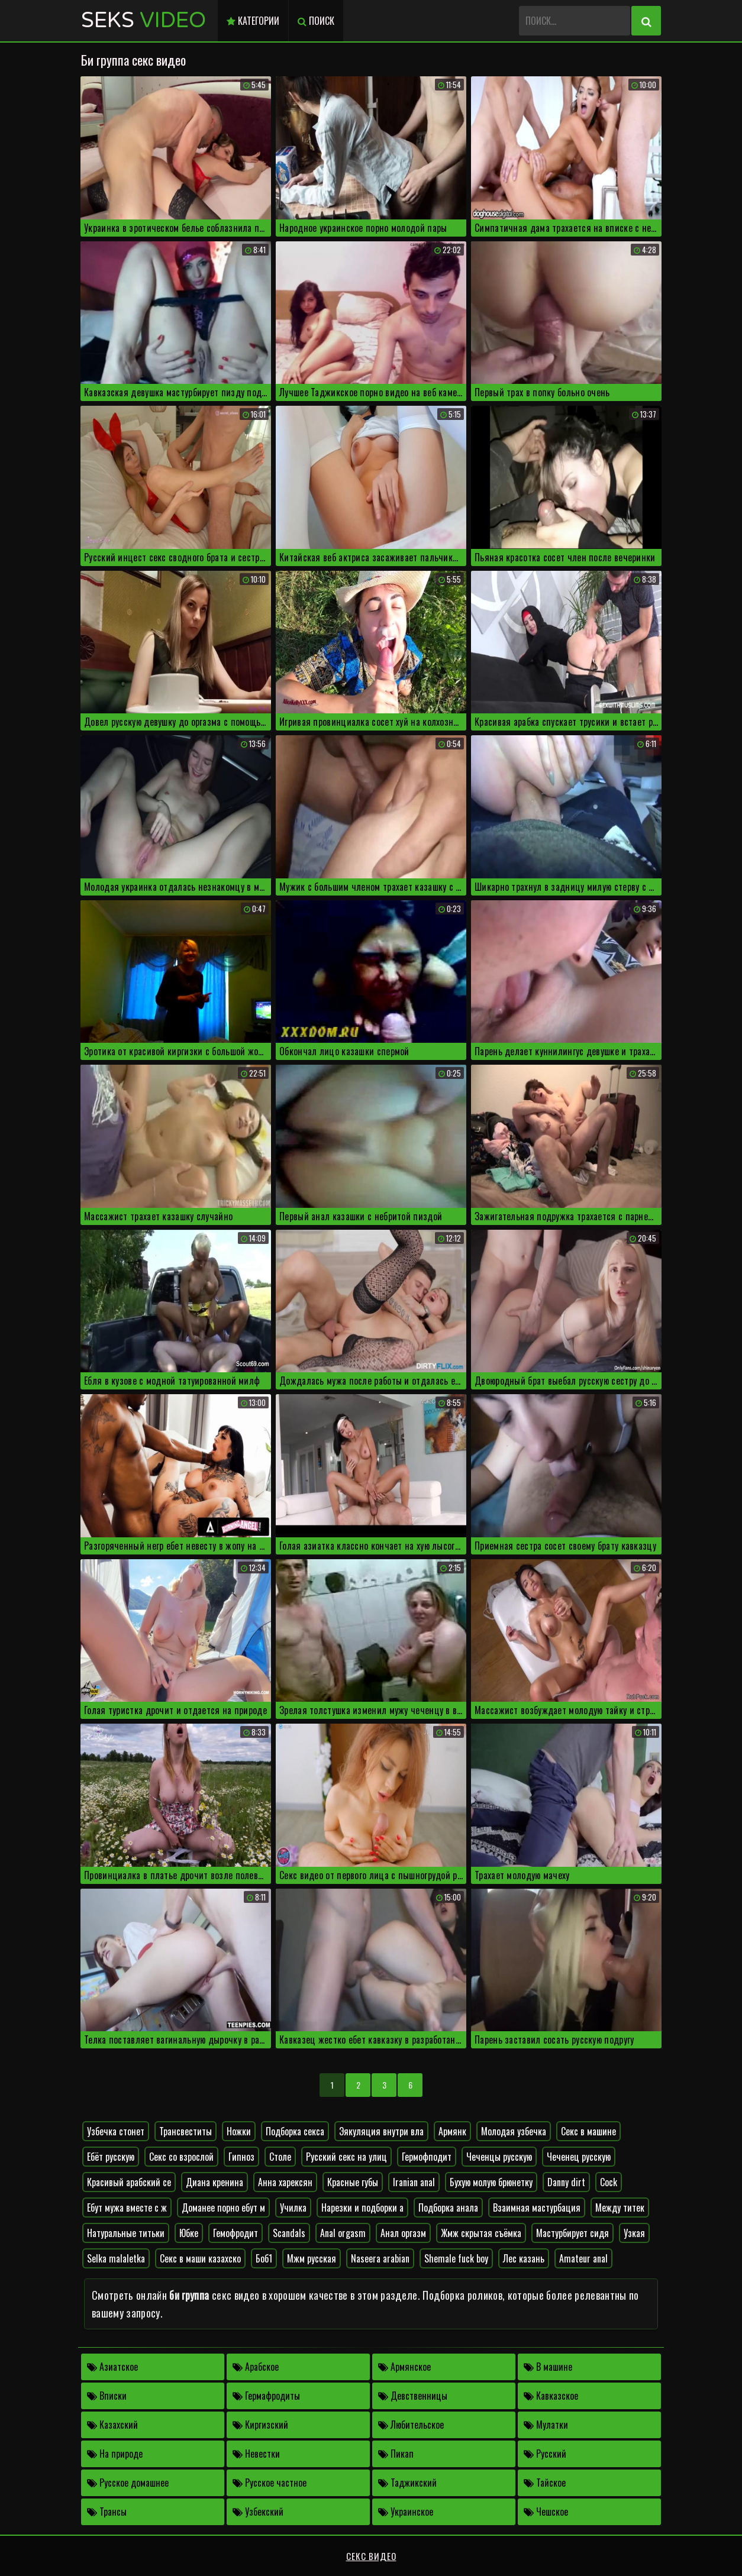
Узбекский (258, 2511)
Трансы (107, 2511)
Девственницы (412, 2395)
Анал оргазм (403, 2233)
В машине (548, 2367)
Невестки (256, 2453)
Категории (253, 21)
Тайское (545, 2482)
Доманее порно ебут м (223, 2207)
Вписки (107, 2395)
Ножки (239, 2131)
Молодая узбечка (513, 2131)
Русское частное (270, 2482)
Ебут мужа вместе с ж (127, 2207)
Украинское (405, 2511)
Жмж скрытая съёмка (481, 2233)
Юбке (188, 2233)
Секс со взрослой (181, 2157)
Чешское (546, 2511)
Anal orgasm (343, 2233)
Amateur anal (583, 2258)
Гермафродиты (266, 2395)
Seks (143, 20)
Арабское (256, 2367)
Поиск (316, 21)
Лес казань (523, 2258)
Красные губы (352, 2182)
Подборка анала (448, 2207)
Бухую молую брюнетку (491, 2182)
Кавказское (551, 2395)
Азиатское (112, 2367)
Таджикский (407, 2482)
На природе (115, 2453)
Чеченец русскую (579, 2157)
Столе (280, 2157)
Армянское (404, 2367)
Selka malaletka (116, 2258)
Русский (545, 2453)
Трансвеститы (185, 2131)
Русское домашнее (128, 2482)
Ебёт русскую (110, 2157)
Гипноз (241, 2157)
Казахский (112, 2424)
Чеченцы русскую (499, 2157)
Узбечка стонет (115, 2131)
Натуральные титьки (125, 2233)
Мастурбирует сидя (572, 2233)
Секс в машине (588, 2131)
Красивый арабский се (129, 2182)
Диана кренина (214, 2182)
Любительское (411, 2424)
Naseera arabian (380, 2258)
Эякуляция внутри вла (381, 2131)
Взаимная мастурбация (536, 2207)
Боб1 (264, 2258)
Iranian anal (414, 2182)
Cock (608, 2182)
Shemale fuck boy (456, 2258)
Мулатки (546, 2424)
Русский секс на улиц (346, 2157)
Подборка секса (295, 2131)
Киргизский (260, 2424)
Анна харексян (285, 2182)
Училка (293, 2207)
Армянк (452, 2131)
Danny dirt (566, 2182)
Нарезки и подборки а (362, 2207)
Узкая (634, 2233)
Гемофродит (235, 2233)
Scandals (289, 2233)
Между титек (619, 2207)
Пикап (396, 2453)
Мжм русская (311, 2258)
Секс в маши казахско (200, 2258)
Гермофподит (426, 2157)
